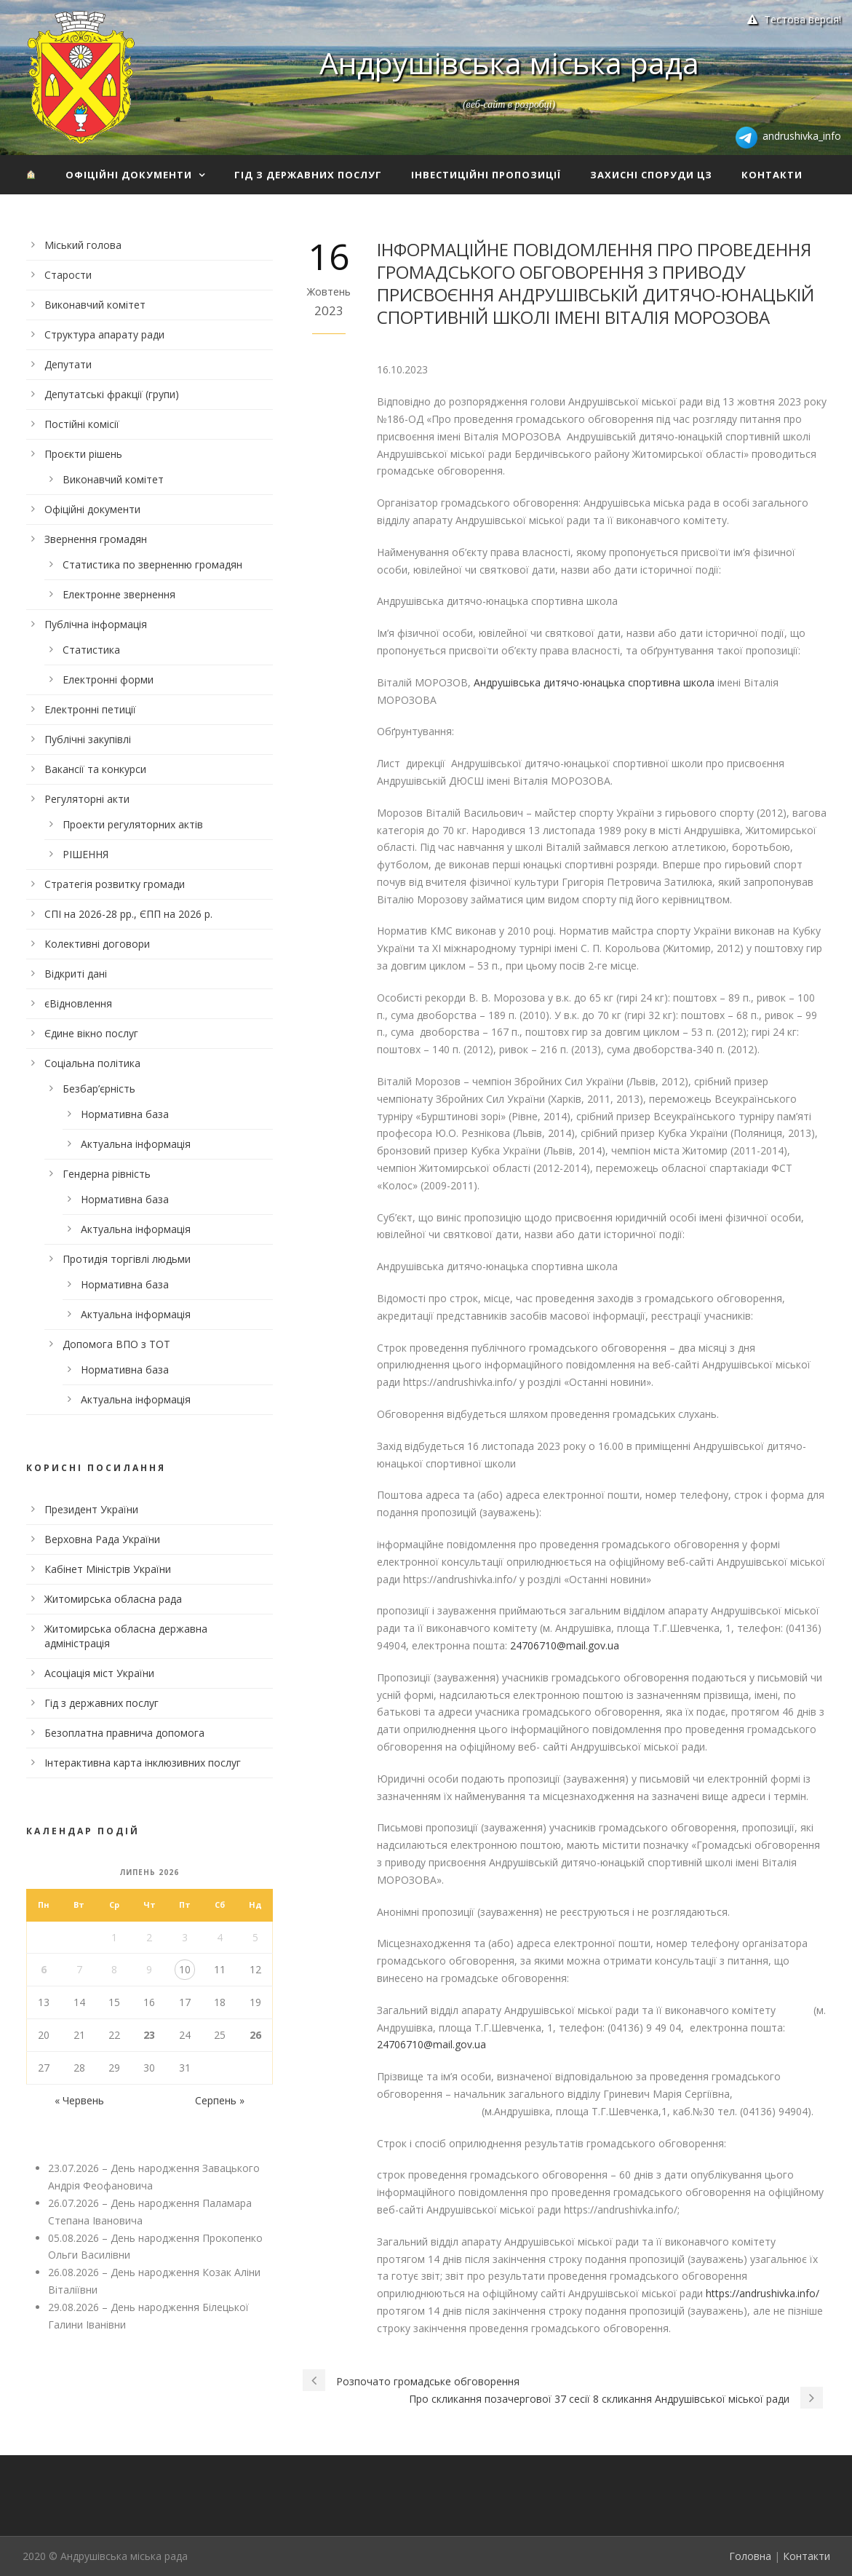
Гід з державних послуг (308, 174)
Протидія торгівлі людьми (127, 1259)
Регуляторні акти (87, 799)
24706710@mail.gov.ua (564, 1645)
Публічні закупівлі (87, 739)
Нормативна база (125, 1114)
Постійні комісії (81, 424)
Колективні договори (97, 944)
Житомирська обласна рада (113, 1599)
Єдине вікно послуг (91, 1033)
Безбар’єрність (99, 1088)
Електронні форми (108, 679)
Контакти (772, 174)
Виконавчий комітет (95, 305)
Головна (750, 2556)
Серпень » (219, 2100)
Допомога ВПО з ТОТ (116, 1344)
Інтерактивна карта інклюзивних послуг (142, 1762)
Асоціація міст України (99, 1673)
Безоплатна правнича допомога (124, 1733)
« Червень (79, 2100)
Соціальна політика (92, 1063)
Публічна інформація (95, 624)
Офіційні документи (128, 174)
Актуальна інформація (136, 1144)
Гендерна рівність (107, 1174)
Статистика (91, 650)
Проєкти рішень (83, 454)
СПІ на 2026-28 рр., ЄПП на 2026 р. (128, 914)
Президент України (91, 1509)
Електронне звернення (119, 594)
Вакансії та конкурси (95, 769)
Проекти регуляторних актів (133, 824)
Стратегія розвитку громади (114, 884)
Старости (68, 275)
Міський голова (83, 245)
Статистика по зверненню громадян (152, 564)
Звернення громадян (95, 539)
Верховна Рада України (102, 1539)
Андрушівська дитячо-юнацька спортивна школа (594, 682)
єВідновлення (78, 1003)
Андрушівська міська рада (509, 62)
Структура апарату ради (104, 334)
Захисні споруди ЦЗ (651, 174)
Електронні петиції (90, 709)
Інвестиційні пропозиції (486, 174)
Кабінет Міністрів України (107, 1569)
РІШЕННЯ (85, 854)
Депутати (68, 364)
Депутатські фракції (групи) (111, 394)
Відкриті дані (75, 973)
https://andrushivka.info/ (762, 2293)
